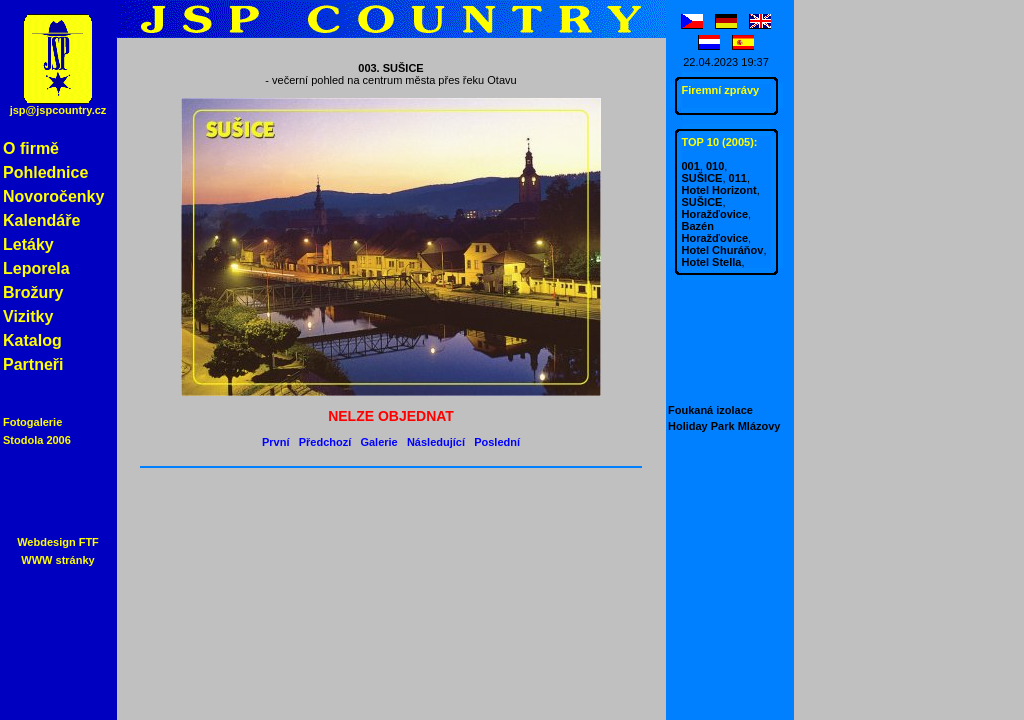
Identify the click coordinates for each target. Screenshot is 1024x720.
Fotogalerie (32, 422)
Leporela (36, 268)
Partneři (33, 364)
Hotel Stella (712, 262)
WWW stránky (57, 560)
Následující (436, 442)
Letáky (28, 244)
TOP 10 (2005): (720, 142)
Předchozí (325, 442)
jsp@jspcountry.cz (58, 110)
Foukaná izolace (710, 410)
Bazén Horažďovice (715, 232)
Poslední (497, 442)
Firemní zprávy (721, 90)
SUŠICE (702, 178)
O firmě (31, 148)
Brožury (33, 292)
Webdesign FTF (58, 542)
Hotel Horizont (719, 190)
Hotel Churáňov (723, 250)
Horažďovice (715, 214)
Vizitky (28, 316)
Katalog (32, 340)
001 (691, 166)
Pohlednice (45, 172)
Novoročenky (53, 196)
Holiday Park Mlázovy (724, 426)
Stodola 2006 (37, 440)
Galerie (378, 442)
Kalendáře (41, 220)
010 (715, 166)
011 (738, 178)
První (276, 442)
